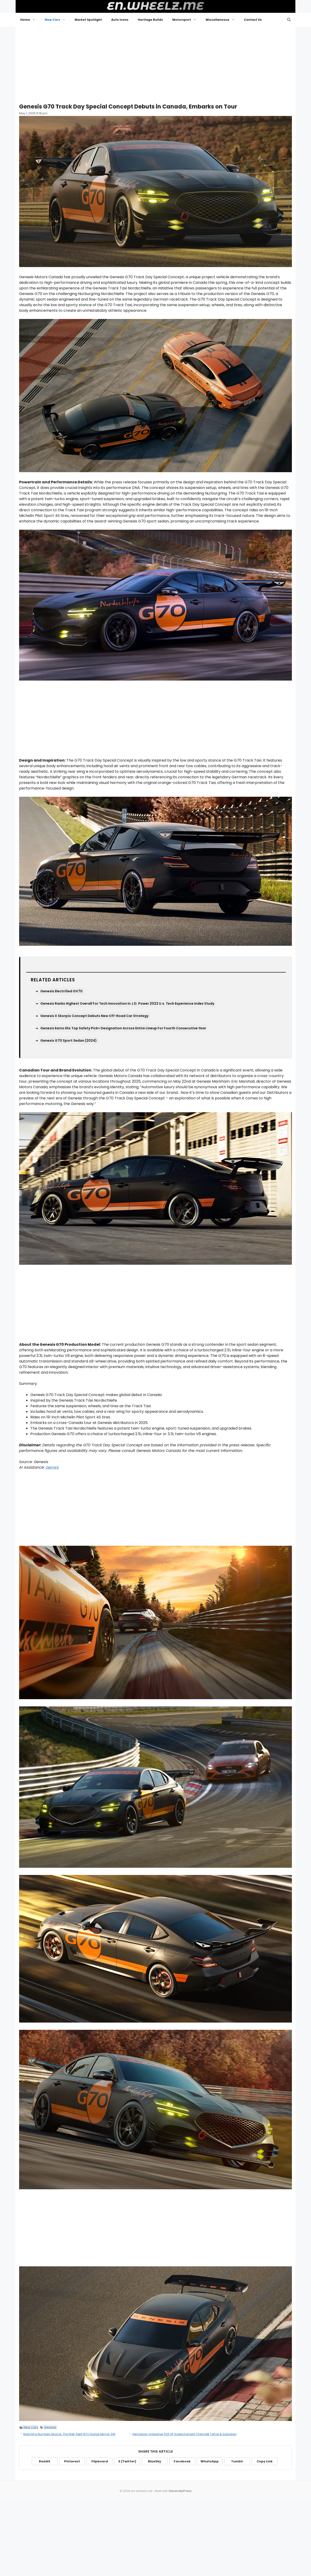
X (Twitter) (127, 2461)
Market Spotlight (88, 20)
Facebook (182, 2461)
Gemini (52, 1467)
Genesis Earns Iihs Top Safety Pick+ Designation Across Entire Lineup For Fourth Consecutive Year (123, 1028)
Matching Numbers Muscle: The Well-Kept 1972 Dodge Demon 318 (69, 2434)
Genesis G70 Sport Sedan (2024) (68, 1040)
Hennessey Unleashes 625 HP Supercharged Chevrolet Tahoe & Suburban (184, 2434)
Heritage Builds (150, 20)
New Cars (57, 20)
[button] (289, 20)
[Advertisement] (155, 62)
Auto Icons (119, 20)
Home (30, 20)
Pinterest (72, 2461)
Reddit (44, 2461)
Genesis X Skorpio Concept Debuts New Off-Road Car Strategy (94, 1015)
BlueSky (154, 2461)
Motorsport (186, 20)
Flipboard (99, 2461)
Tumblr (237, 2461)
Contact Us (253, 20)
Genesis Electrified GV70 (61, 991)
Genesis (50, 2427)
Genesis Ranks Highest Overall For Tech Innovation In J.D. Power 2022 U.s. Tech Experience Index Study (127, 1003)
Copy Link (265, 2461)
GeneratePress (180, 2491)
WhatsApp (209, 2461)
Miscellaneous (222, 20)
